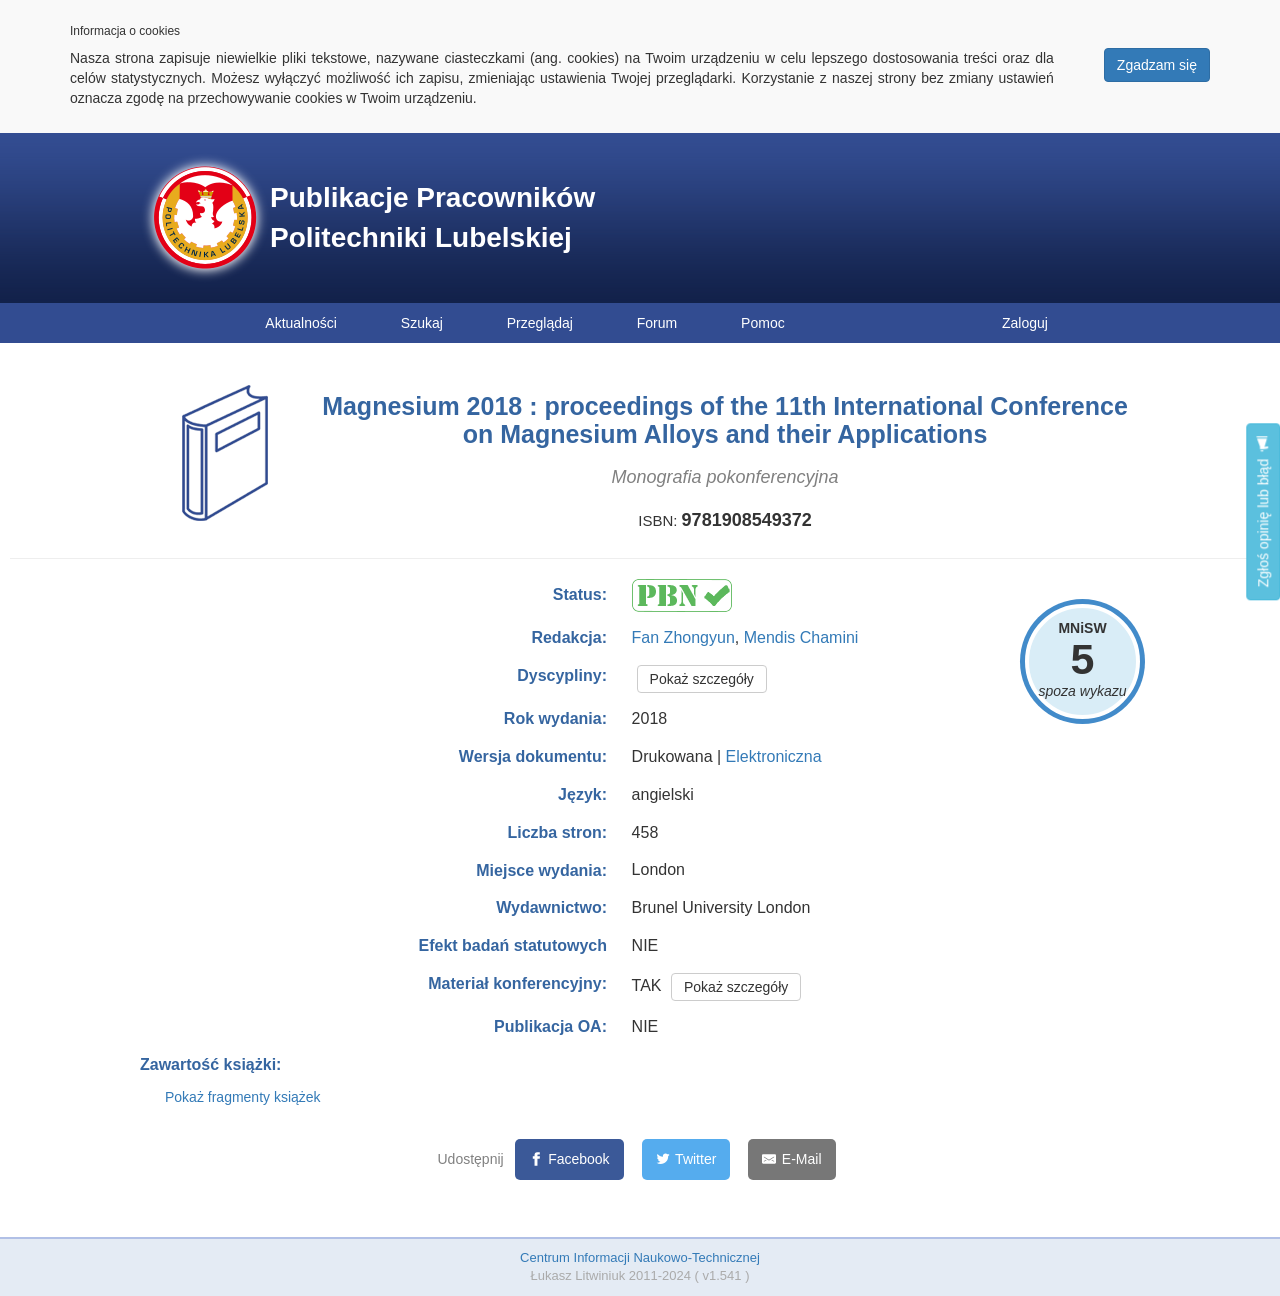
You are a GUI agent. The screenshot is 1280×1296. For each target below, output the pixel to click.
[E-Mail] (791, 1159)
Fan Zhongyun (683, 637)
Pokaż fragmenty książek (243, 1097)
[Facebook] (569, 1159)
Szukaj (422, 323)
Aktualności (301, 323)
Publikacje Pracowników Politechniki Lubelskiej (432, 217)
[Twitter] (686, 1159)
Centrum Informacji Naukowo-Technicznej (640, 1257)
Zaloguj (1025, 323)
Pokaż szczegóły (702, 679)
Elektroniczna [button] (774, 756)
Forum (657, 323)
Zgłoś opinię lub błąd (1263, 511)
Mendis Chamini (801, 637)
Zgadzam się (1157, 65)
